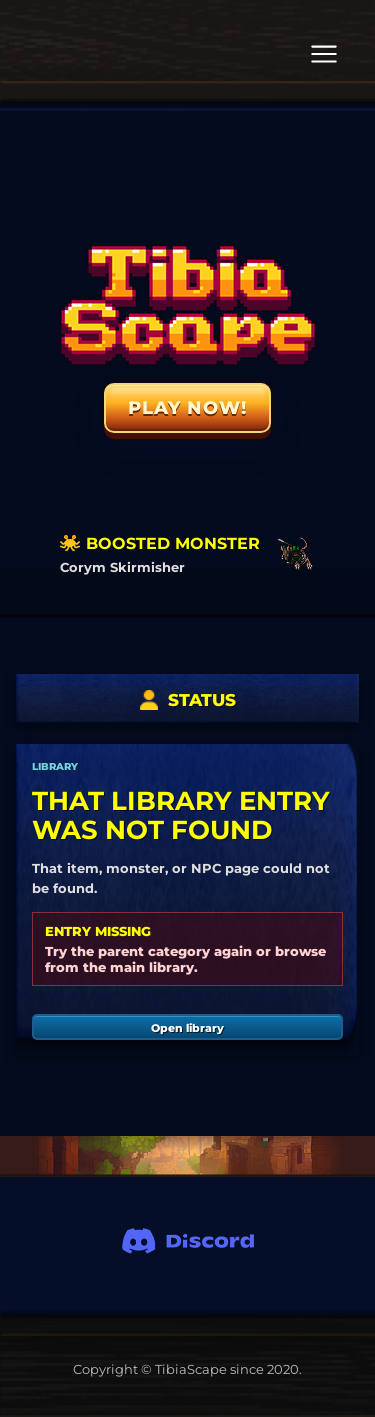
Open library (187, 1028)
